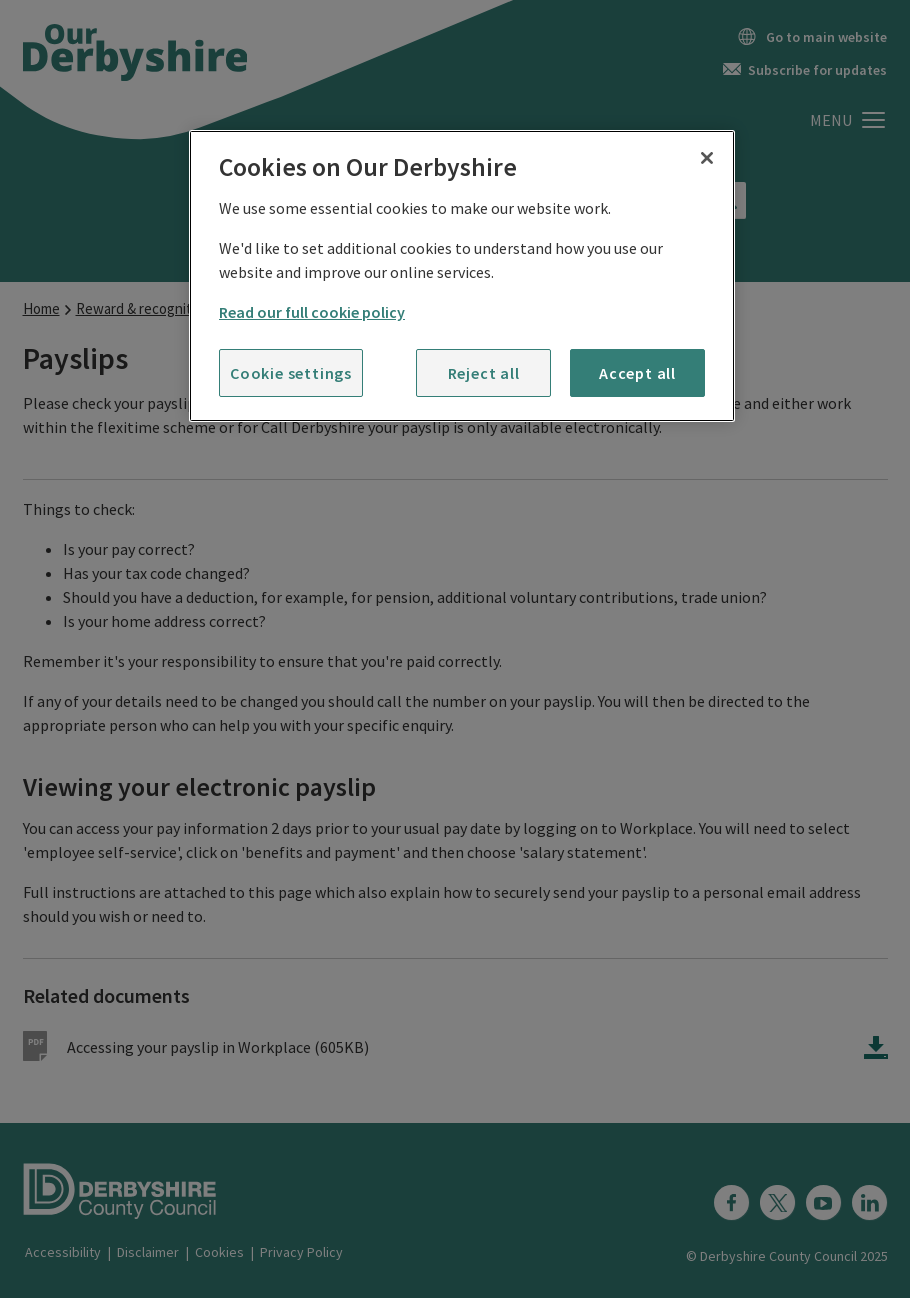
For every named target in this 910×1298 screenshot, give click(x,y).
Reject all (484, 373)
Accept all (637, 373)
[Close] (707, 158)
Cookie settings (291, 373)
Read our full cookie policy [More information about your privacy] (312, 312)
